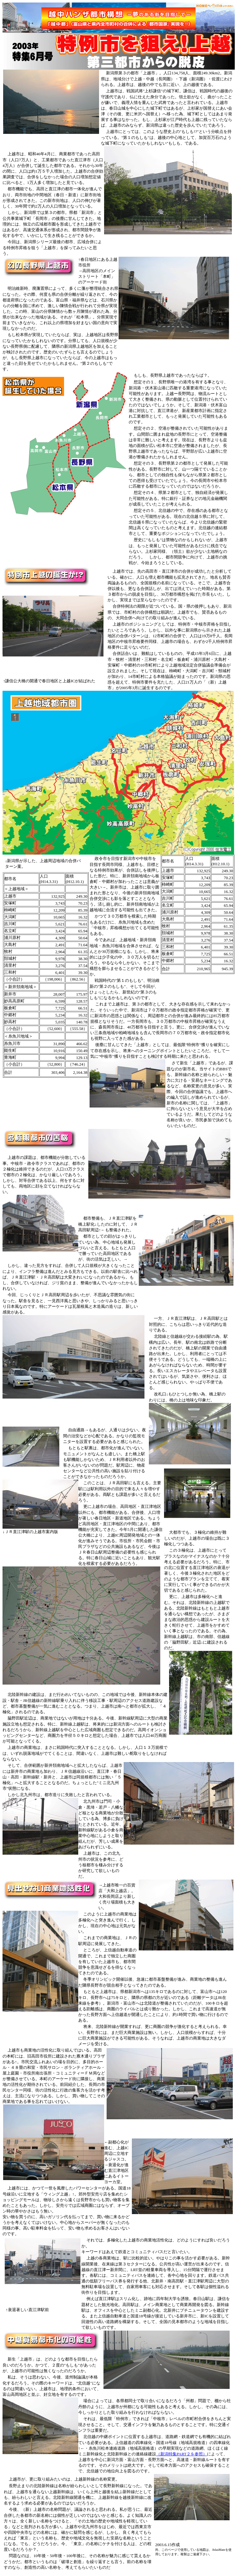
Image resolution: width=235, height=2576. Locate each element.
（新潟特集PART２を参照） (181, 2454)
